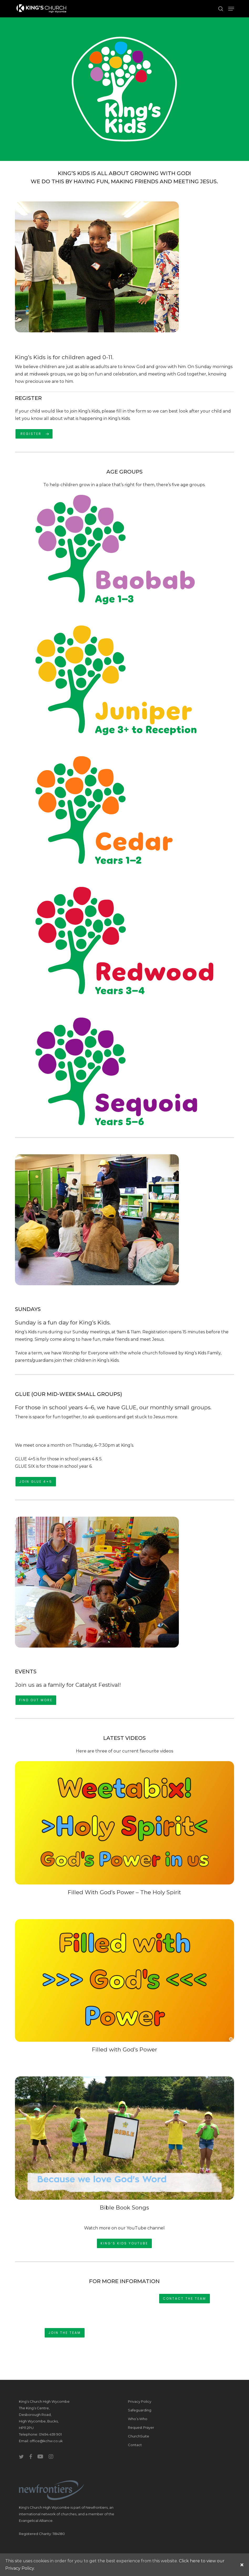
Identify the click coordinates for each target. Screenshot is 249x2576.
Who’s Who (137, 2419)
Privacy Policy (139, 2401)
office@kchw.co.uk (46, 2441)
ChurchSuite (138, 2436)
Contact (135, 2445)
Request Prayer (141, 2427)
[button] (231, 8)
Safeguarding (139, 2410)
